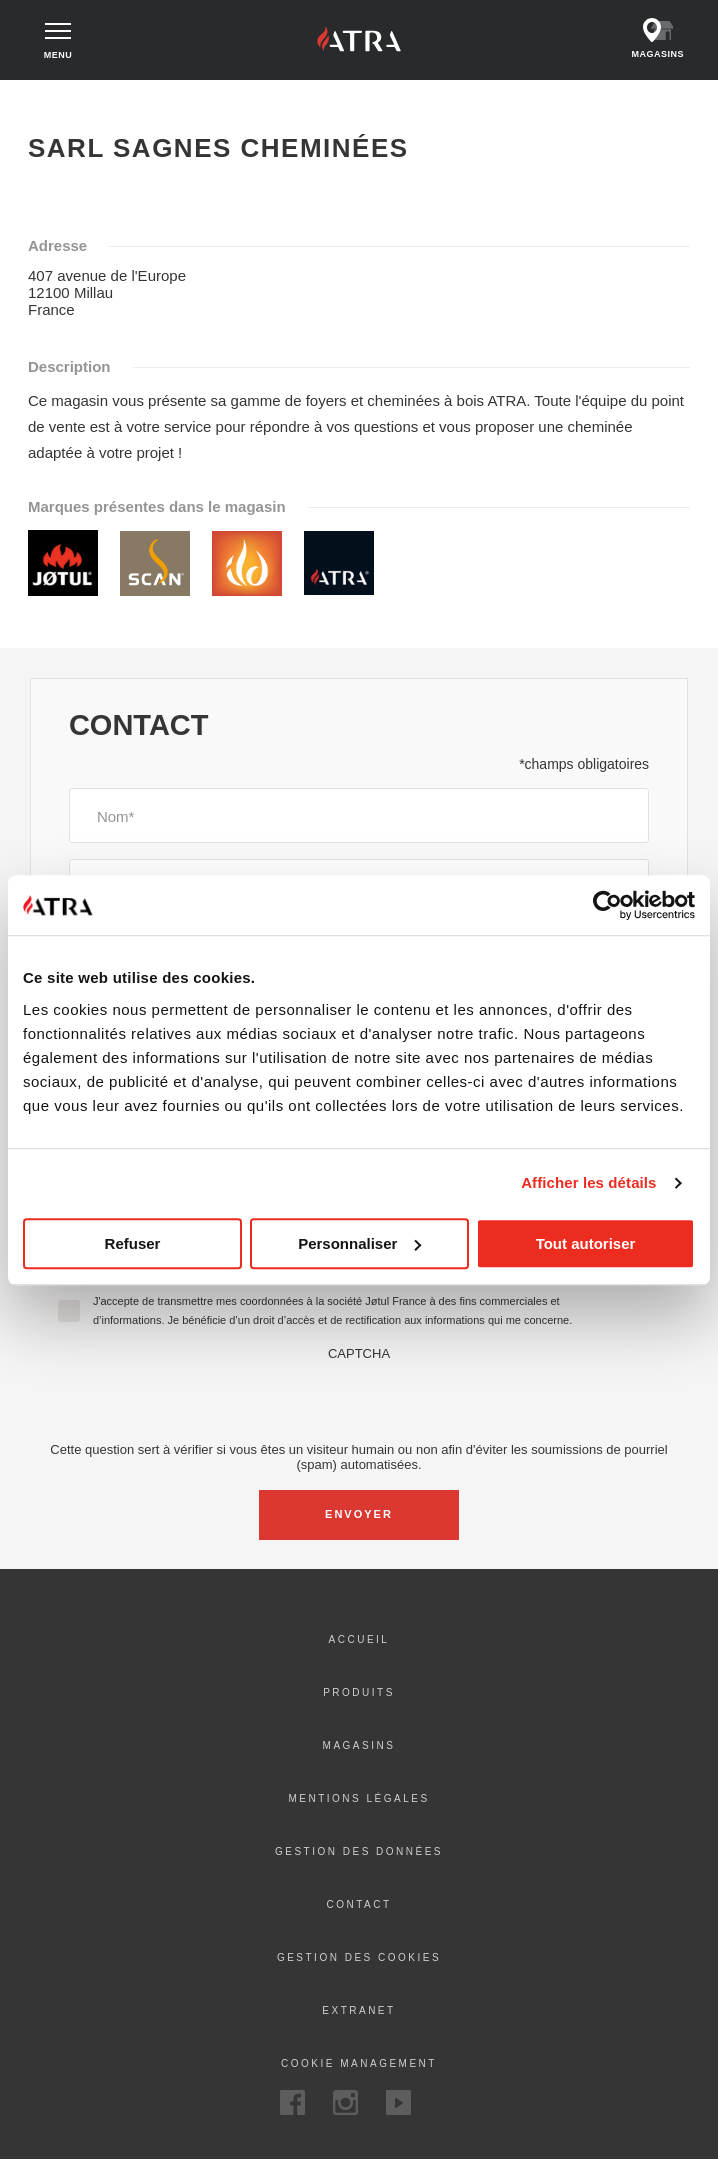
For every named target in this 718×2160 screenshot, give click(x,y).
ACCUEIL (359, 1639)
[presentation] (359, 1400)
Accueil (49, 98)
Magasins (359, 1745)
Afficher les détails (588, 1182)
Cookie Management (359, 2063)
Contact (358, 1904)
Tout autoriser (586, 1243)
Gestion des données (359, 1851)
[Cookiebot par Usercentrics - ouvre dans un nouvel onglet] (607, 905)
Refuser (133, 1243)
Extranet (358, 2010)
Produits (359, 1692)
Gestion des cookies (359, 1957)
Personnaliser (359, 1243)
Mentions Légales (358, 1798)
